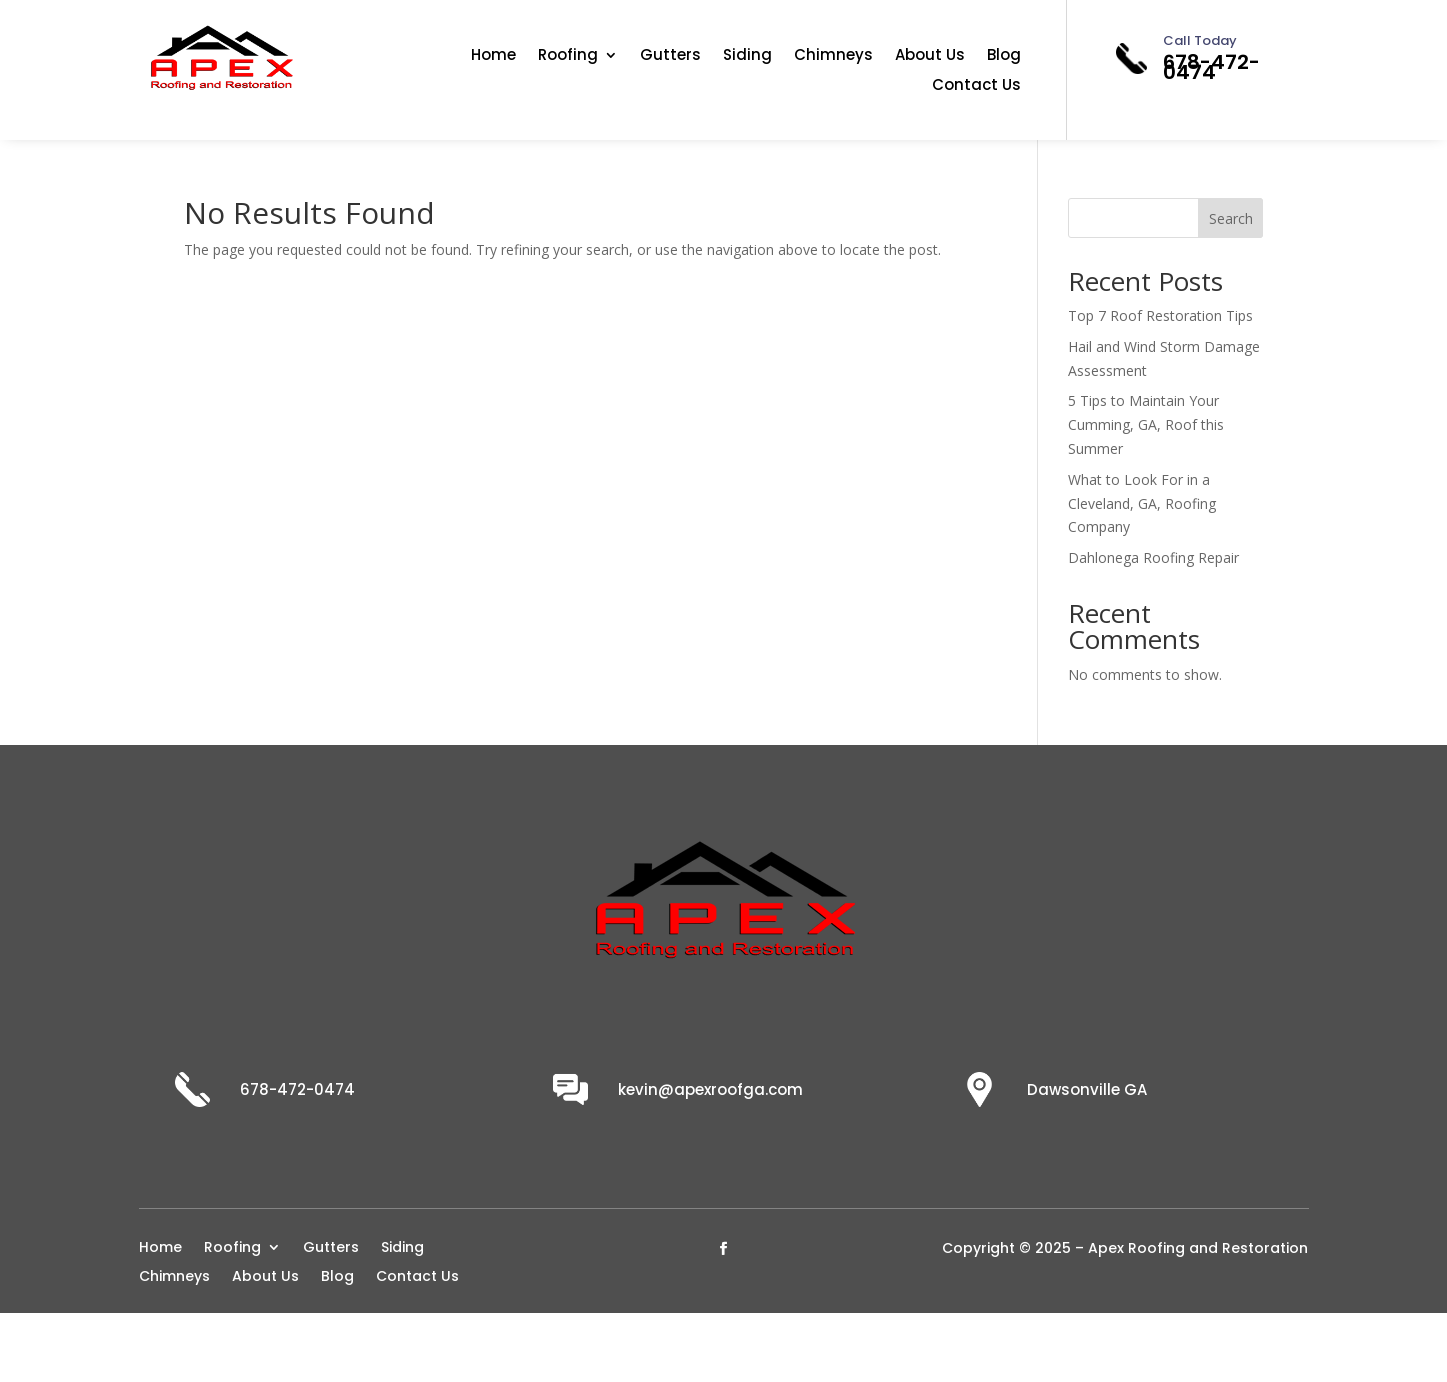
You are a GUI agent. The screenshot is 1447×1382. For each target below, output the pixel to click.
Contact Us (976, 86)
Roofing (568, 56)
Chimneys (833, 56)
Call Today (1200, 40)
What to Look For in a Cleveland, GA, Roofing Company (1142, 503)
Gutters (670, 56)
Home (493, 56)
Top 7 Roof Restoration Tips (1160, 315)
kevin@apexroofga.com (710, 1089)
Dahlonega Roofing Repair (1153, 557)
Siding (747, 56)
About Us (930, 56)
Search (1231, 218)
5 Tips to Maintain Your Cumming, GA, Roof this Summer (1146, 424)
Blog (1004, 56)
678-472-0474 (1211, 67)
